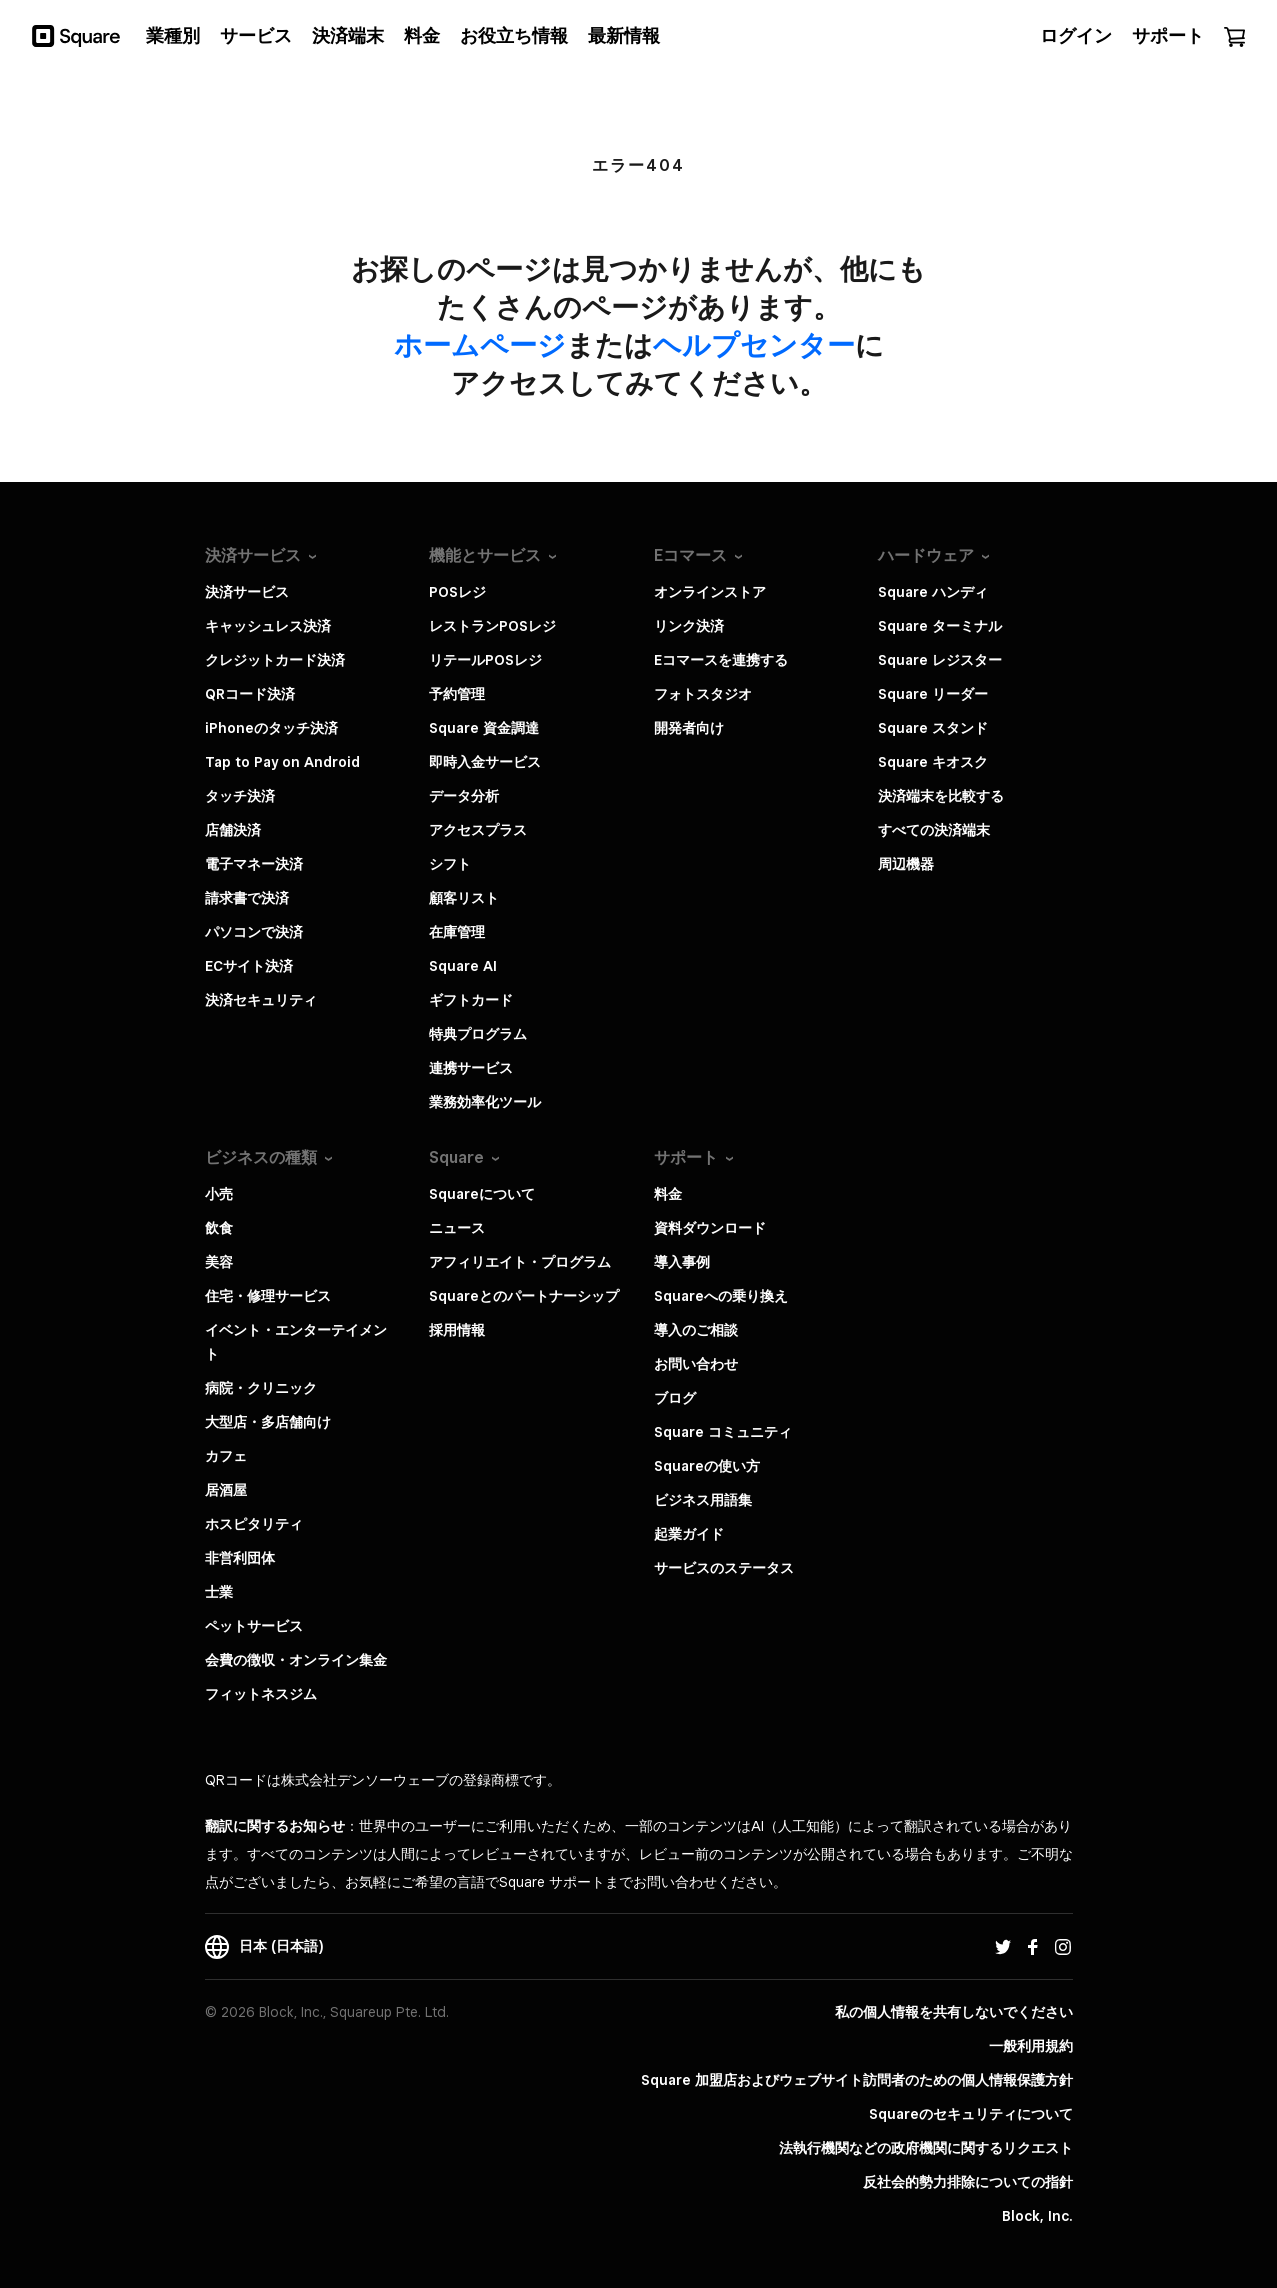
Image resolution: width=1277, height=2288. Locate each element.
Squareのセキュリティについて (971, 2114)
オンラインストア (710, 592)
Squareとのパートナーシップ (524, 1296)
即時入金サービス (485, 762)
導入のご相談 (696, 1330)
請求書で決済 (247, 898)
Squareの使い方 (707, 1466)
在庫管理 (457, 932)
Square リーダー (933, 694)
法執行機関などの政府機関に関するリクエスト (926, 2148)
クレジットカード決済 (275, 660)
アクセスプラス (478, 830)
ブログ (675, 1398)
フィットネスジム (261, 1694)
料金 (668, 1194)
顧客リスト (464, 898)
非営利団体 (240, 1558)
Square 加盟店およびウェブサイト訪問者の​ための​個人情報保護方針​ (857, 2080)
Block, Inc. (1037, 2216)
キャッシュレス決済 (268, 626)
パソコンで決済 (254, 932)
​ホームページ (480, 344)
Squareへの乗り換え (721, 1296)
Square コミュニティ (723, 1432)
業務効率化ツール (485, 1102)
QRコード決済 (250, 694)
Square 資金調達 (484, 728)
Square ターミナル (940, 626)
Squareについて (482, 1194)
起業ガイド (689, 1534)
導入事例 (682, 1262)
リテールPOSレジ (485, 660)
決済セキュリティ (261, 1000)
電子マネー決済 (254, 864)
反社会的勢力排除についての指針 (968, 2182)
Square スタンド (933, 728)
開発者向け (689, 728)
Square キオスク (933, 762)
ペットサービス (254, 1626)
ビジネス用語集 (703, 1500)
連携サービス (471, 1068)
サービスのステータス (724, 1568)
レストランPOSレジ (492, 626)
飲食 (219, 1228)
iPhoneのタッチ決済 (271, 728)
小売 (219, 1194)
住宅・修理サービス (268, 1296)
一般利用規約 (1031, 2046)
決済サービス (247, 592)
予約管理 (457, 694)
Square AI (463, 966)
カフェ (226, 1456)
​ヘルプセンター (754, 344)
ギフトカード (471, 1000)
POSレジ (457, 592)
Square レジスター (940, 660)
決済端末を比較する (941, 796)
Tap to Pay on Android (282, 762)
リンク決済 (689, 626)
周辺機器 (906, 864)
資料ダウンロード (710, 1228)
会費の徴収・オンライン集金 (296, 1660)
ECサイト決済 (249, 966)
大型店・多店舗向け (268, 1422)
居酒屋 (226, 1490)
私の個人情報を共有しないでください (954, 2012)
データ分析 (464, 796)
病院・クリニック (261, 1388)
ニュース (457, 1228)
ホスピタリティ (254, 1524)
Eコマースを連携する (721, 660)
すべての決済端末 (934, 830)
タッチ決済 (240, 796)
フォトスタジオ (703, 694)
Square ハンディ (933, 592)
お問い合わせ (696, 1364)
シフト (450, 864)
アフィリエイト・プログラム (520, 1262)
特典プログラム (478, 1034)
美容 (219, 1262)
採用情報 (457, 1330)
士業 (219, 1592)
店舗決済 (233, 830)
